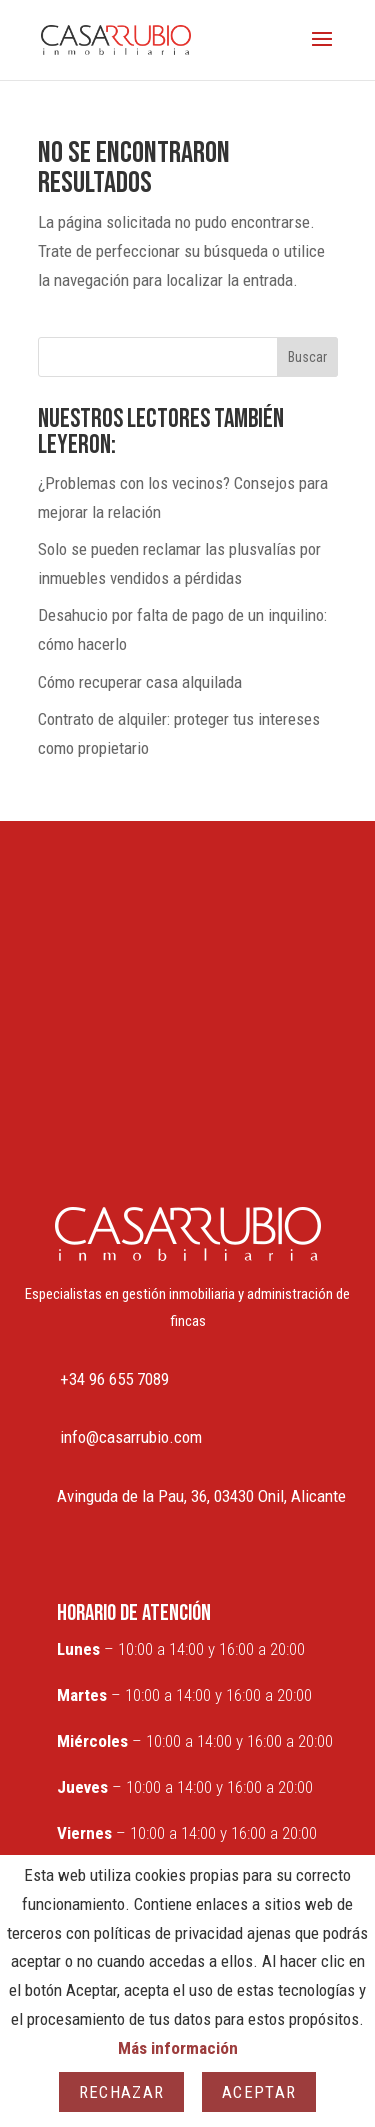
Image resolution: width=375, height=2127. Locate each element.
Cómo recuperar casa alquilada (140, 682)
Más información (178, 2048)
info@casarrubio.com (131, 1437)
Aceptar (259, 2092)
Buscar (307, 357)
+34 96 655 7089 (114, 1379)
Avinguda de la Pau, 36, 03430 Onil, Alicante (201, 1496)
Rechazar (121, 2092)
